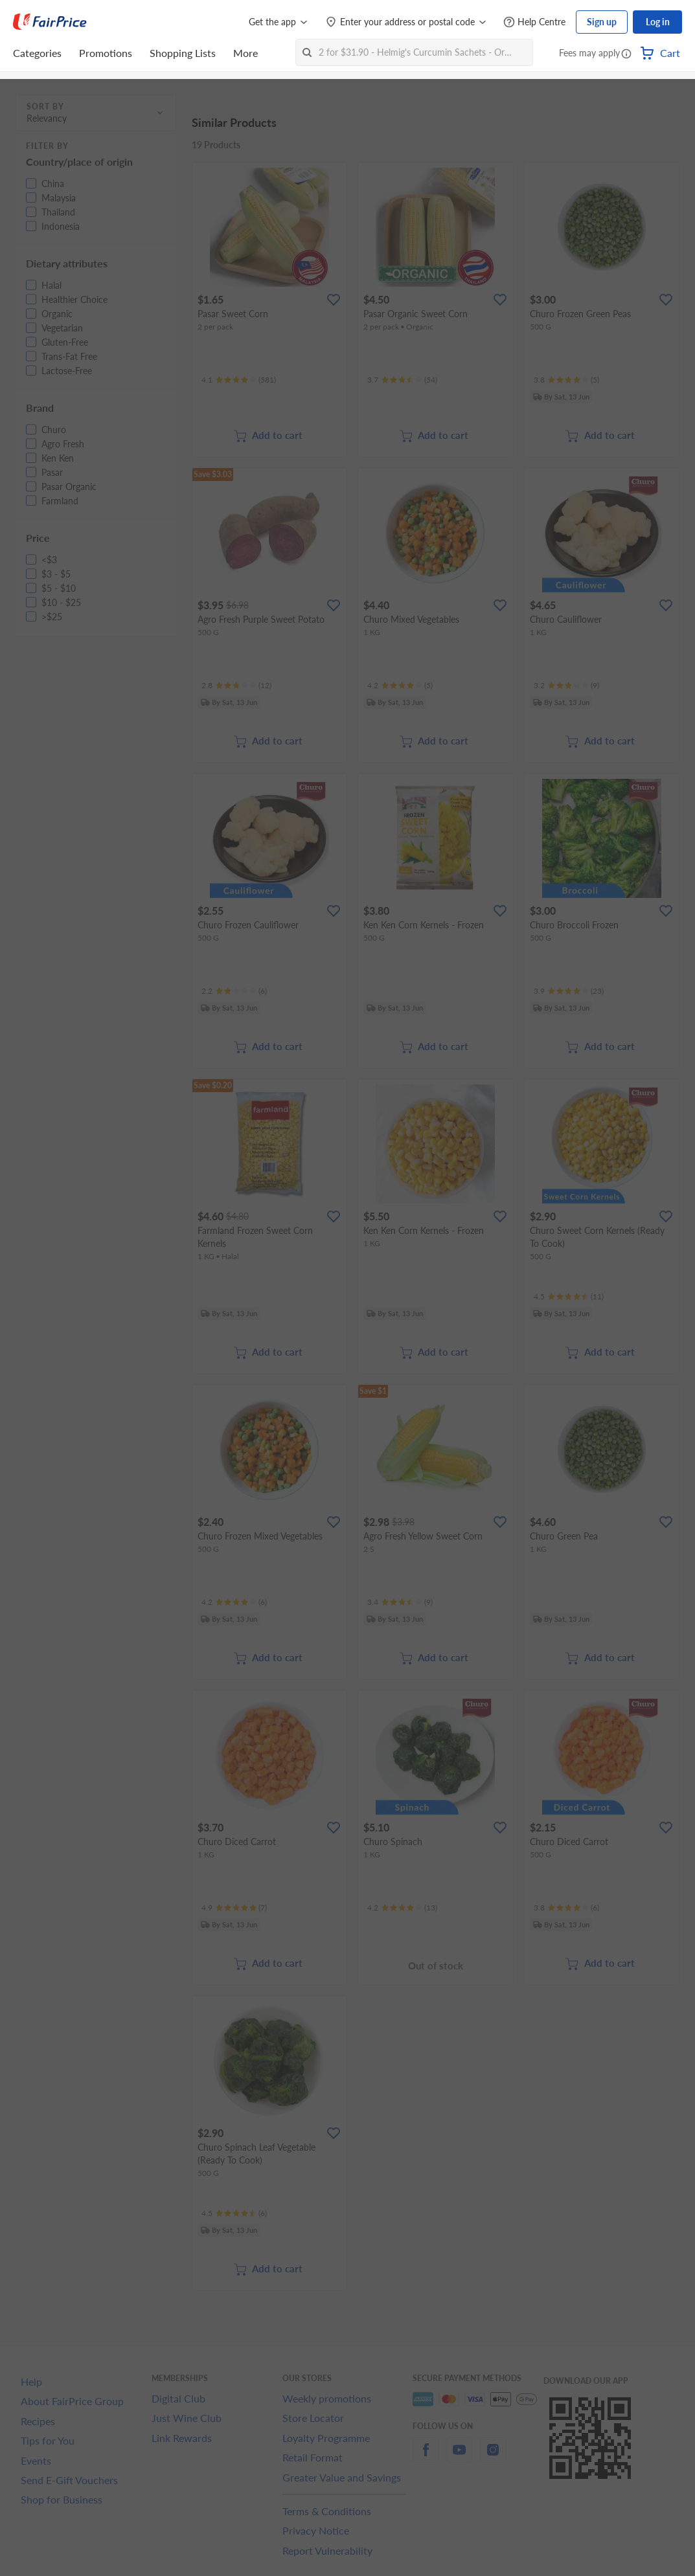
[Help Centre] (534, 22)
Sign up (602, 21)
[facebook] (426, 2457)
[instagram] (493, 2457)
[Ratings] (239, 380)
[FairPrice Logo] (50, 22)
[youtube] (459, 2457)
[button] (626, 54)
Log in (658, 21)
